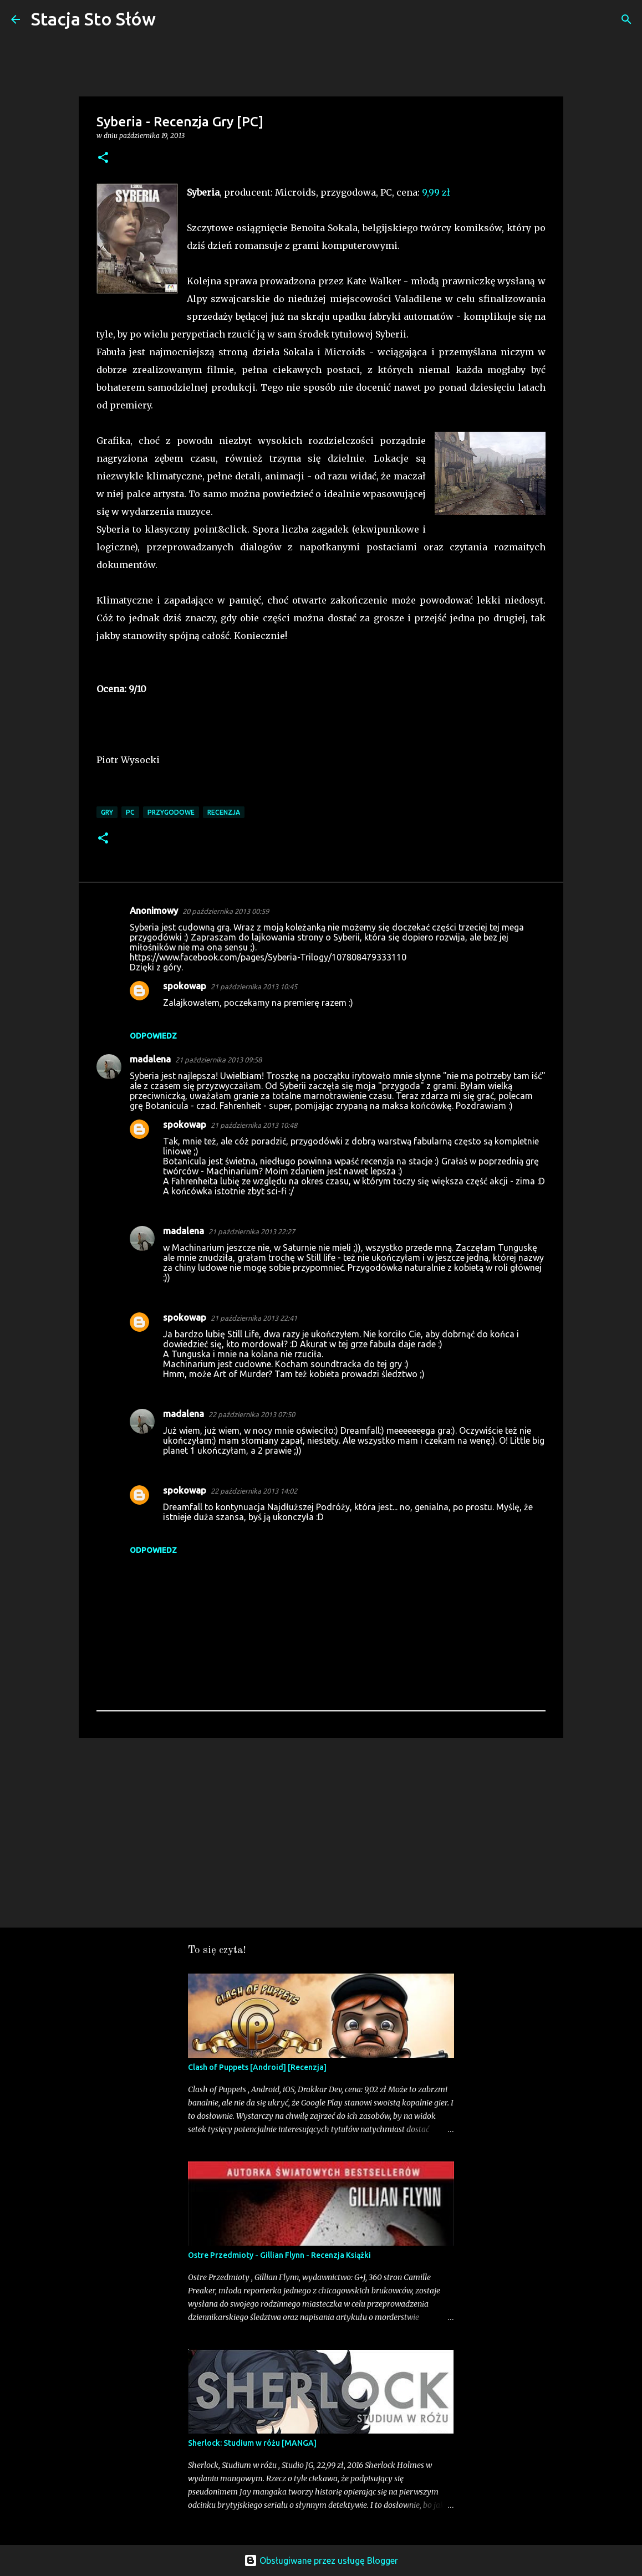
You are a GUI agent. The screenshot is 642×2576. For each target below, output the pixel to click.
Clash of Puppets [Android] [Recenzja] (257, 2067)
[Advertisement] (321, 1832)
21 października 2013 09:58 (218, 1060)
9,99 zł (436, 192)
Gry (107, 812)
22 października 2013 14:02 (254, 1491)
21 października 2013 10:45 (254, 986)
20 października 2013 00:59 (225, 911)
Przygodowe (171, 812)
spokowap (184, 986)
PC (130, 812)
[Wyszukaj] (171, 19)
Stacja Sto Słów (93, 19)
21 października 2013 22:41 (254, 1318)
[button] (103, 158)
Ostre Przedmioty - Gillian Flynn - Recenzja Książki (279, 2255)
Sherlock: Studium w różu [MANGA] (252, 2443)
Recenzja (223, 812)
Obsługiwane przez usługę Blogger (321, 2560)
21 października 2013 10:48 (254, 1125)
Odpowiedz (153, 1035)
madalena (150, 1059)
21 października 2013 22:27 (251, 1231)
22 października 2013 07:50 (251, 1414)
